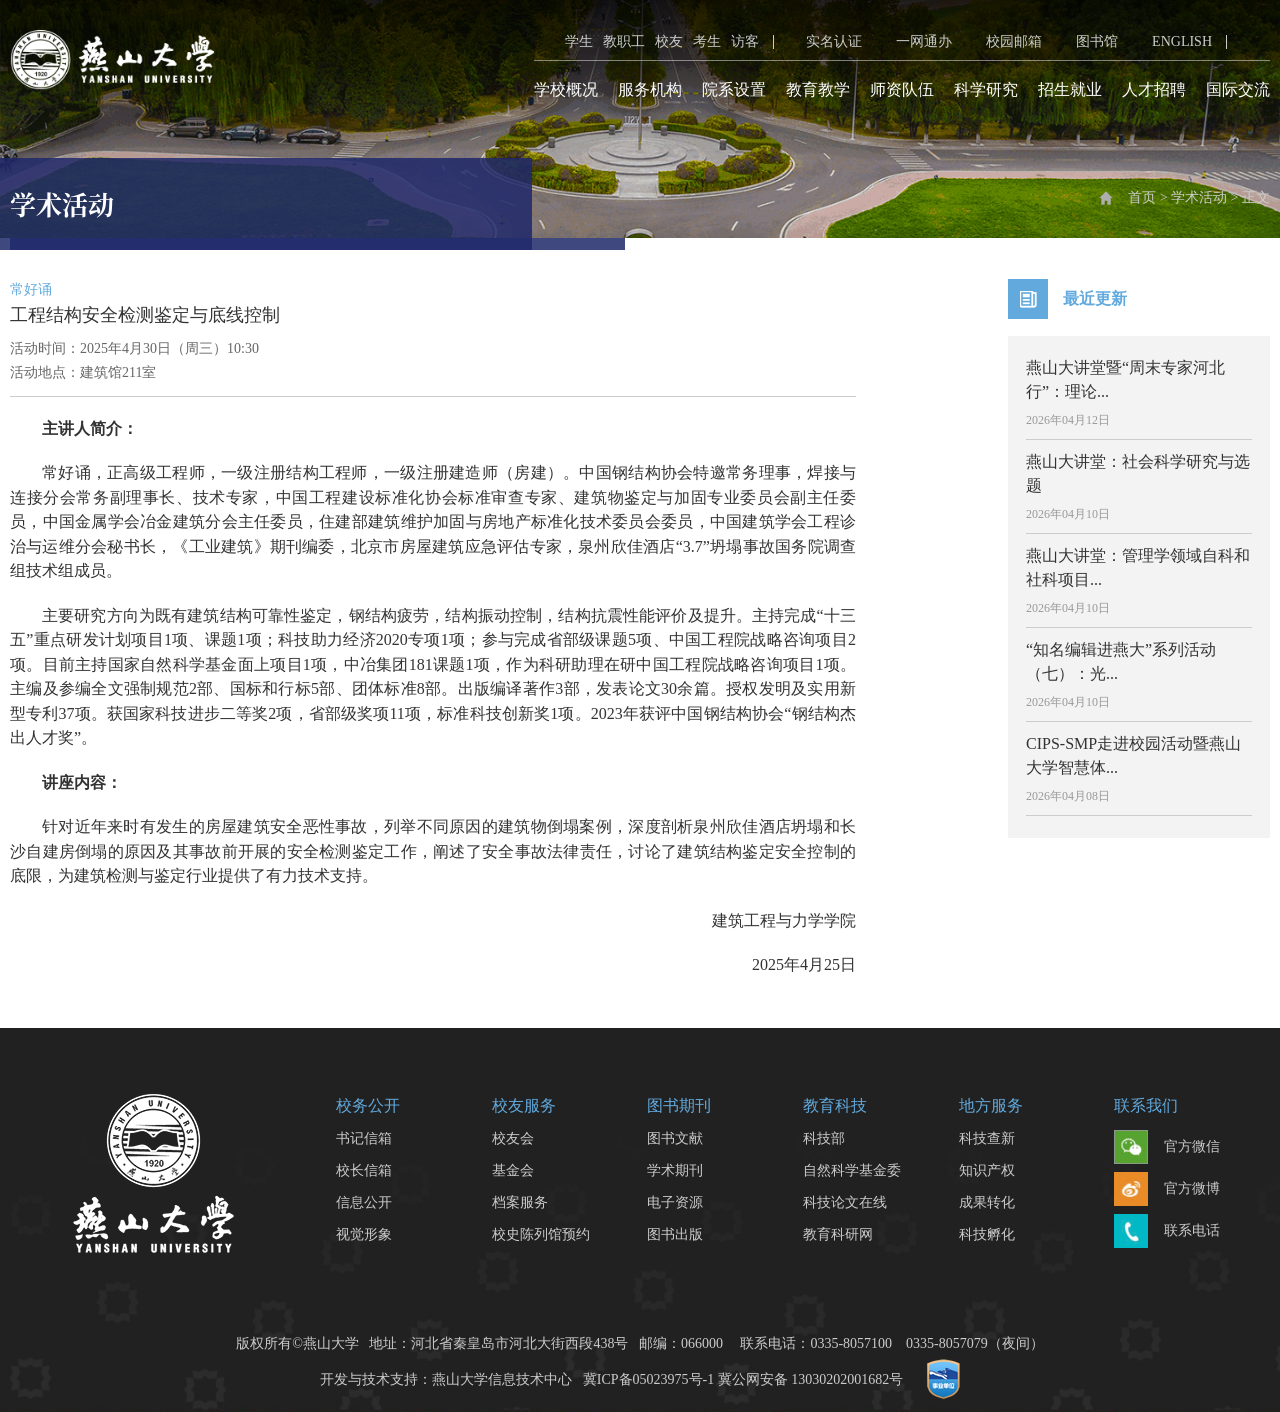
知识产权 (987, 1170)
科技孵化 (987, 1234)
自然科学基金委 (852, 1170)
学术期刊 (675, 1170)
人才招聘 (1154, 89)
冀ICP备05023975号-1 (648, 1379)
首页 (1142, 197)
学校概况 (566, 89)
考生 (707, 41)
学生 (579, 41)
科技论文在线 (845, 1202)
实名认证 (822, 42)
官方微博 (1167, 1190)
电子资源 (675, 1202)
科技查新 (987, 1138)
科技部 (824, 1138)
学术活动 (1199, 197)
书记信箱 (364, 1138)
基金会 (513, 1170)
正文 (1256, 197)
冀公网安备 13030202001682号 (811, 1379)
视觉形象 (364, 1234)
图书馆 (1085, 42)
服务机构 (650, 89)
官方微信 (1167, 1148)
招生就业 (1070, 89)
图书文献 (675, 1138)
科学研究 (986, 89)
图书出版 (675, 1234)
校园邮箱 (1002, 42)
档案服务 (520, 1202)
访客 (745, 41)
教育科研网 (838, 1234)
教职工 (624, 41)
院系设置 (734, 89)
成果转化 (987, 1202)
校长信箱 (364, 1170)
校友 (669, 41)
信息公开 (364, 1202)
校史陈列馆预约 (541, 1234)
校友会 (513, 1138)
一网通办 (912, 42)
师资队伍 (902, 89)
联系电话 (1167, 1232)
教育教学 (818, 89)
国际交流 (1238, 89)
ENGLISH (1170, 42)
